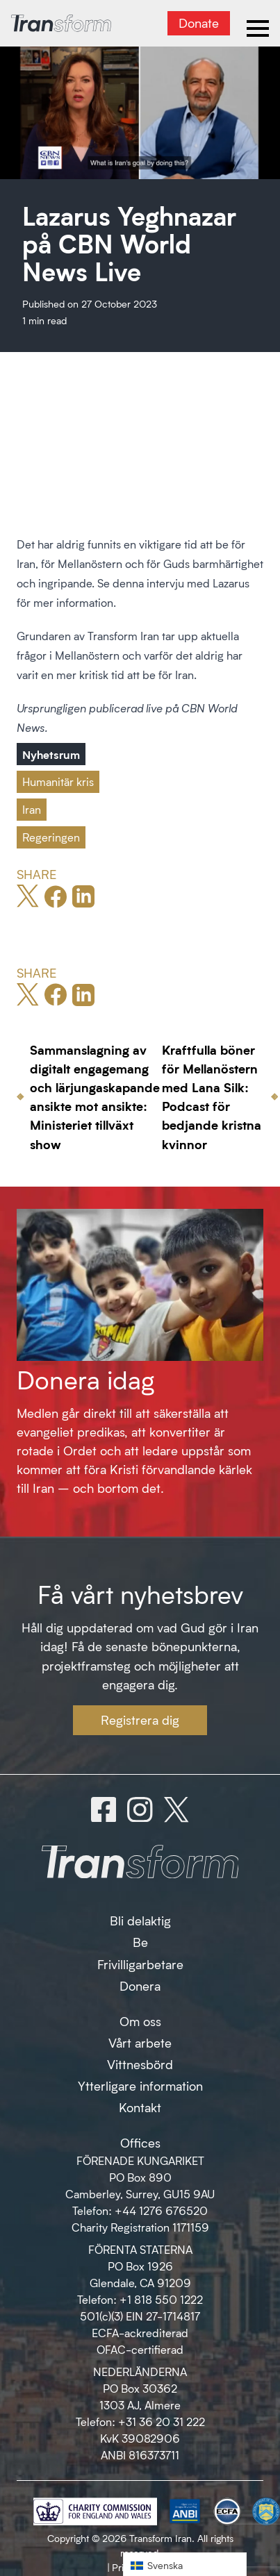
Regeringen (51, 837)
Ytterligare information (140, 2085)
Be (140, 1942)
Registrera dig (140, 1720)
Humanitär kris (58, 781)
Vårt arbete (140, 2042)
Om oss (140, 2021)
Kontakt (140, 2107)
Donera (140, 1985)
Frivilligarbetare (140, 1964)
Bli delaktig (140, 1920)
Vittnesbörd (140, 2064)
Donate (199, 23)
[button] (185, 2564)
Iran (31, 809)
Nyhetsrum (51, 754)
